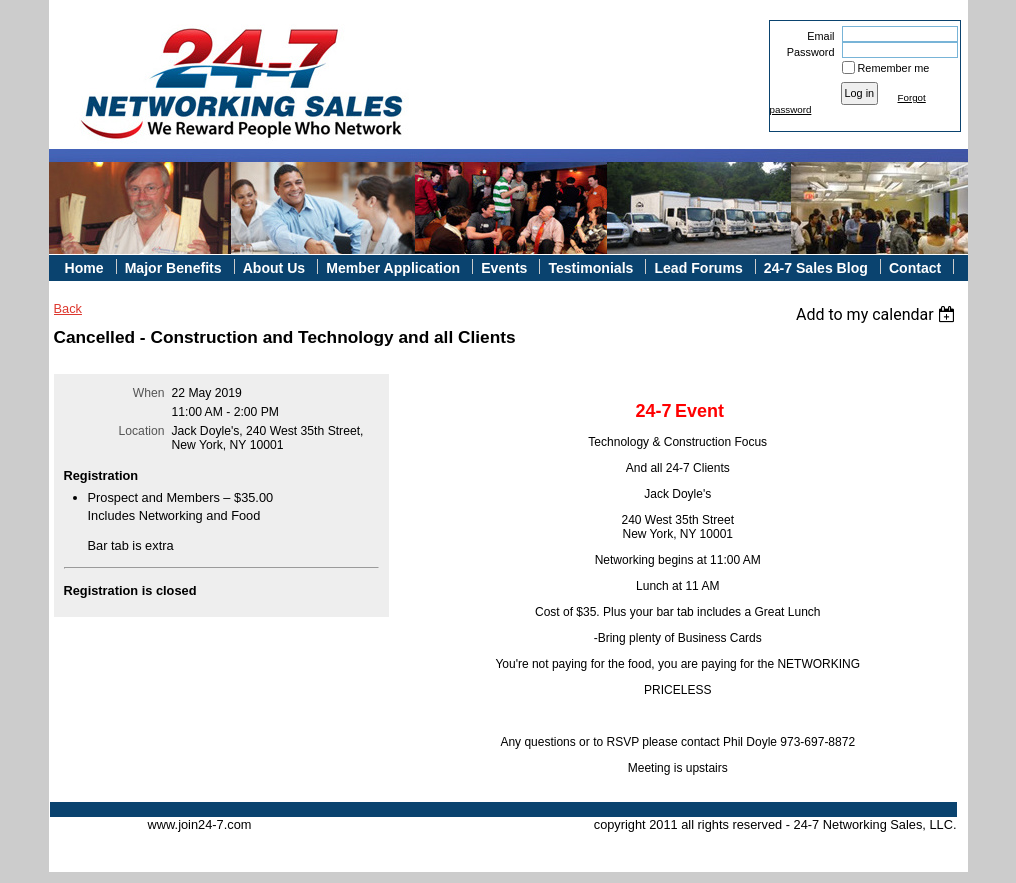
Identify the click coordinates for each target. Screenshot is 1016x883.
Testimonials (590, 268)
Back (68, 308)
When (149, 393)
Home (84, 268)
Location (142, 431)
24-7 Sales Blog (816, 268)
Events (504, 268)
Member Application (393, 268)
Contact (915, 268)
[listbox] (878, 314)
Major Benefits (173, 268)
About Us (274, 268)
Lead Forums (698, 268)
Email (817, 36)
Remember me (894, 68)
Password (806, 52)
